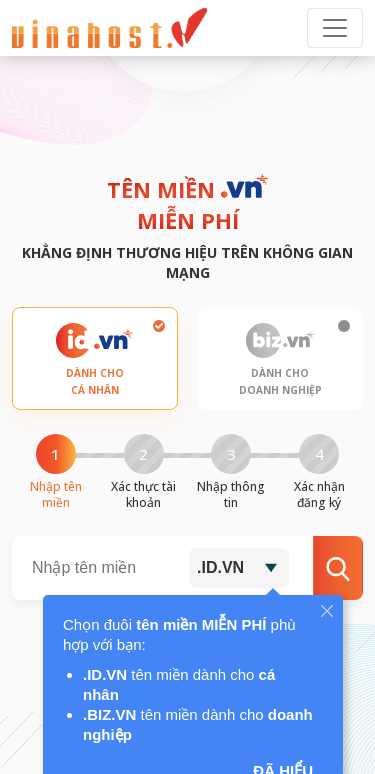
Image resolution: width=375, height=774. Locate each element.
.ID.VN (220, 567)
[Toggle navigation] (335, 28)
